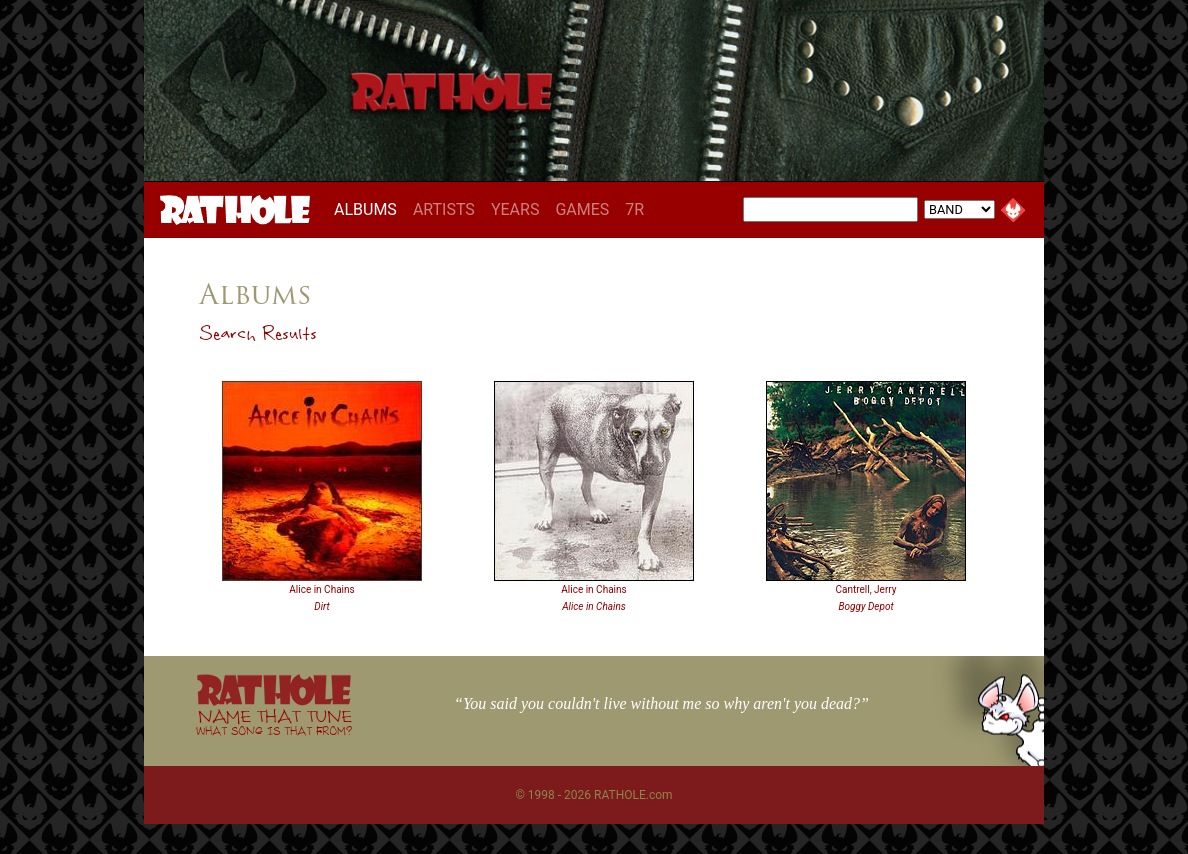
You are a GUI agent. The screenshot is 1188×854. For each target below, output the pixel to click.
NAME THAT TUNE (274, 721)
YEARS (515, 209)
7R (634, 209)
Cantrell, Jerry (865, 589)
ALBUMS (369, 209)
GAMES (582, 209)
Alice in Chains (321, 589)
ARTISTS (444, 209)
